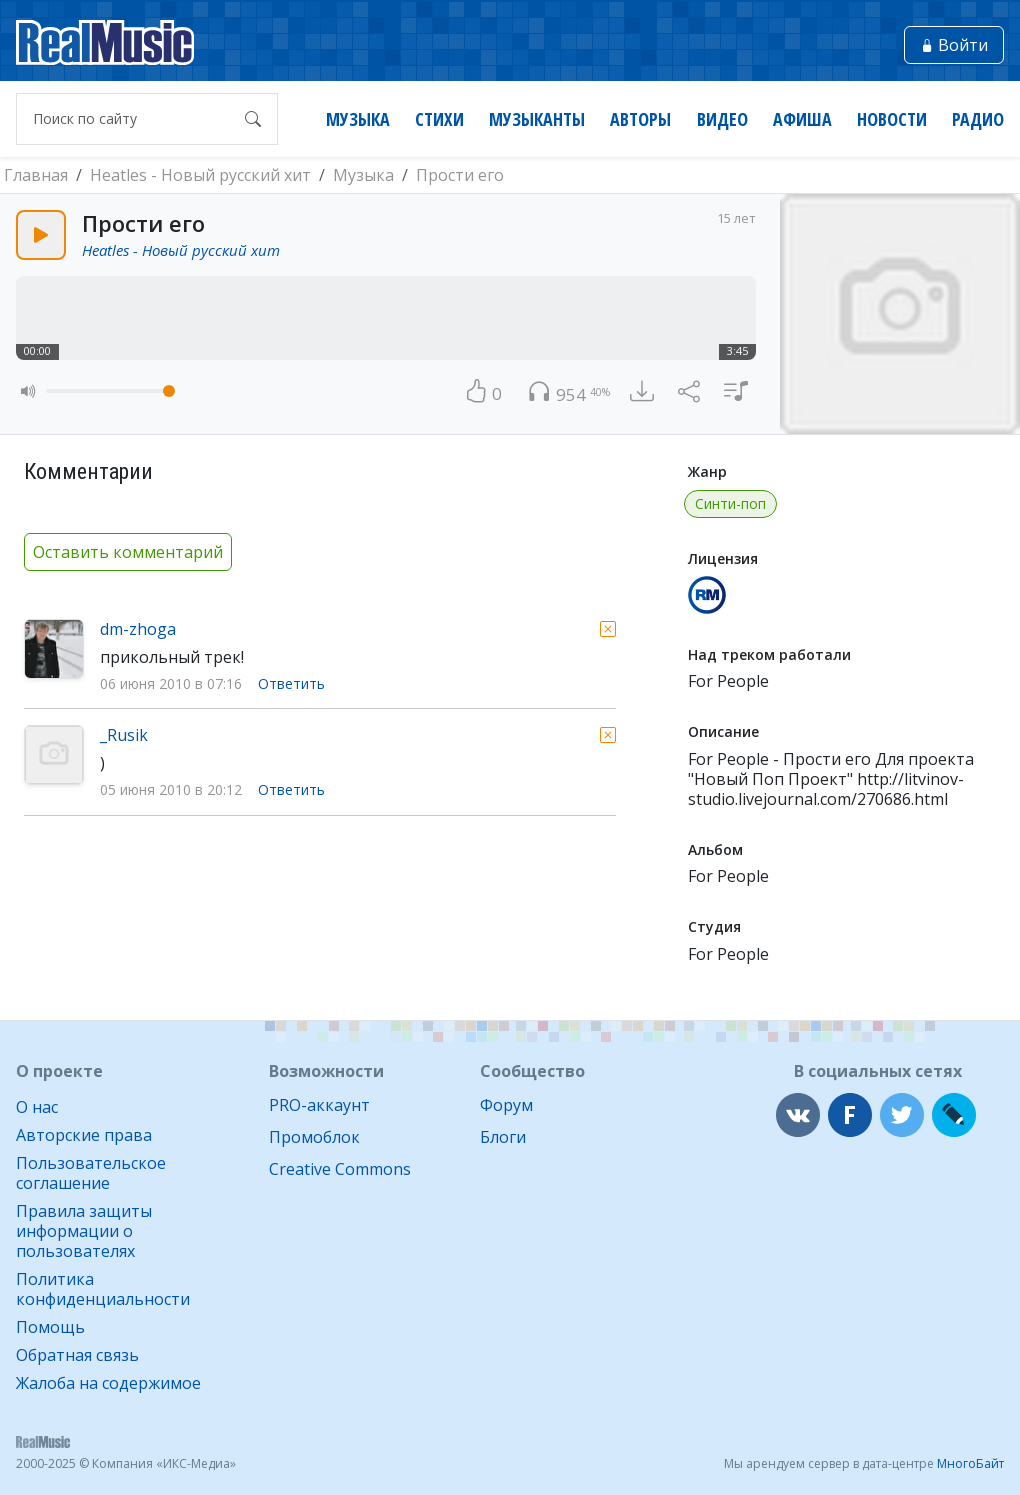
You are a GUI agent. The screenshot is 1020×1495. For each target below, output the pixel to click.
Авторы (640, 119)
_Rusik (124, 735)
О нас (37, 1107)
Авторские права (84, 1135)
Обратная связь (77, 1355)
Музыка (358, 119)
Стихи (439, 119)
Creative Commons (340, 1169)
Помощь (50, 1327)
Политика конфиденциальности (103, 1289)
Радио (978, 119)
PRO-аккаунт (319, 1105)
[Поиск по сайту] (127, 119)
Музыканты (537, 119)
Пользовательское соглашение (91, 1173)
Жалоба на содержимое (108, 1383)
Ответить (291, 684)
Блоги (503, 1137)
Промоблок (314, 1137)
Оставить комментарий (128, 552)
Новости (892, 119)
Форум (506, 1105)
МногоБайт (970, 1463)
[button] (29, 391)
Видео (722, 119)
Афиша (802, 119)
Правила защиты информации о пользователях (84, 1231)
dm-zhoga (138, 629)
